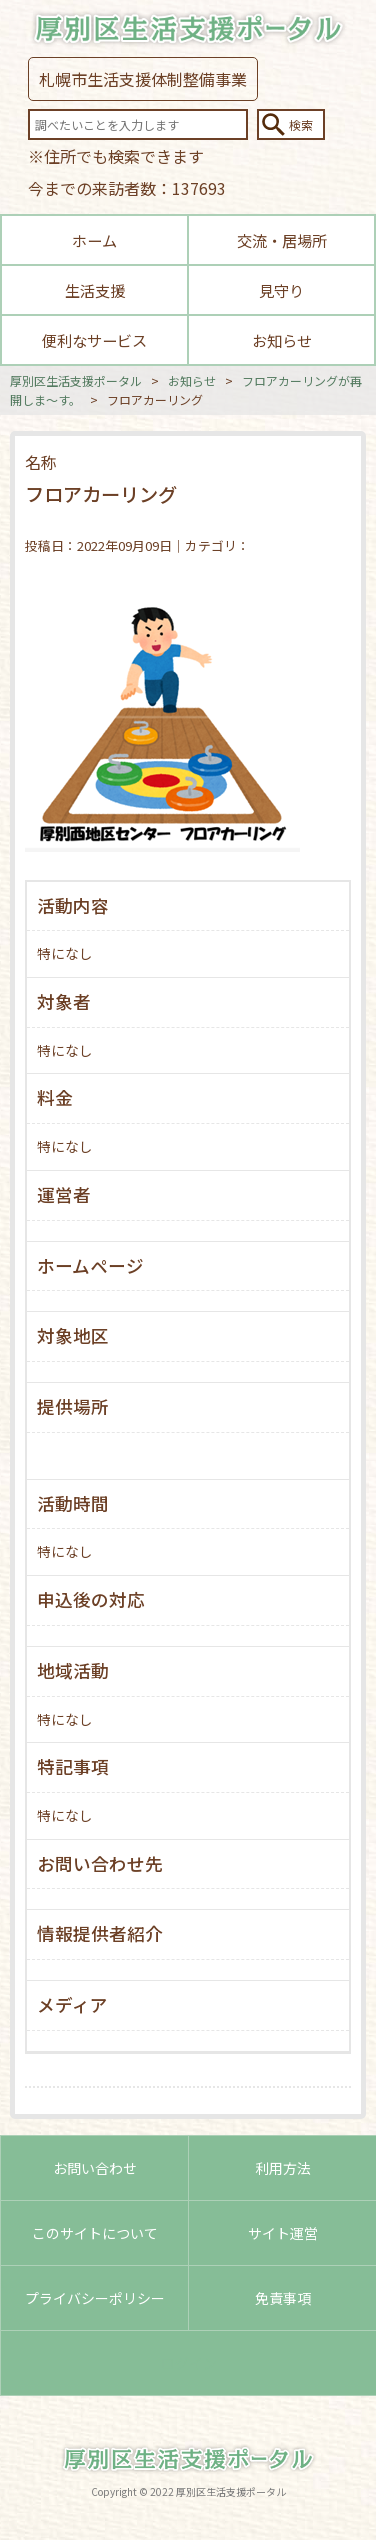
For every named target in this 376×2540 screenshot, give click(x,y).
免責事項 (283, 2298)
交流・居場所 (282, 240)
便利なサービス (94, 340)
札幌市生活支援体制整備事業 (143, 79)
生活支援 (95, 290)
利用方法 (283, 2168)
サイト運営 (283, 2233)
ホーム (94, 240)
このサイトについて (95, 2233)
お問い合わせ (95, 2168)
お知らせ (282, 340)
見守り (281, 290)
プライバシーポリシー (95, 2298)
